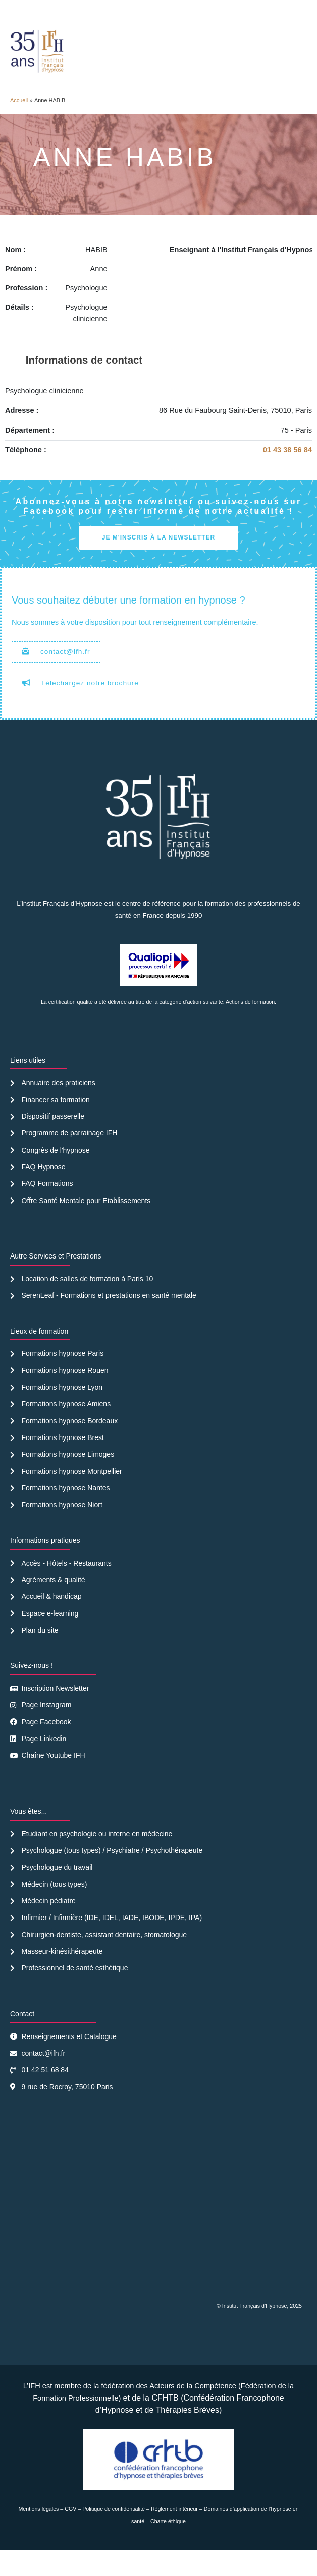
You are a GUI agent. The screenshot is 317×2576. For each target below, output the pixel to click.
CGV (70, 2534)
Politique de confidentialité (113, 2534)
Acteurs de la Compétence (192, 2411)
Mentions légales (38, 2534)
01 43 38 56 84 (287, 475)
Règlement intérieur (174, 2534)
